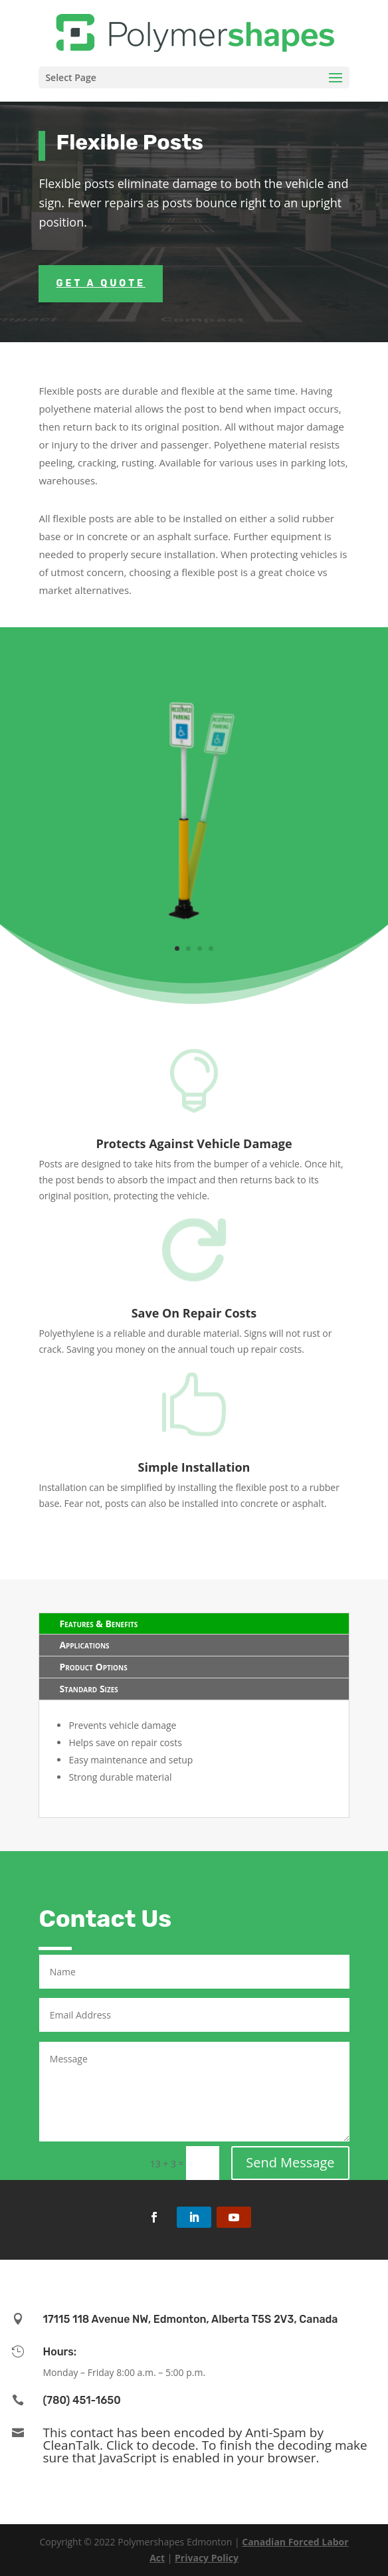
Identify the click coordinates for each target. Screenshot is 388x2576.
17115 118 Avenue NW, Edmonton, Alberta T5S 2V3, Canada (190, 2319)
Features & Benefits (98, 1623)
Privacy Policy (207, 2557)
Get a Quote (101, 283)
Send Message (290, 2162)
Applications (84, 1644)
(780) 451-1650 (82, 2400)
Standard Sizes (88, 1688)
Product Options (93, 1666)
